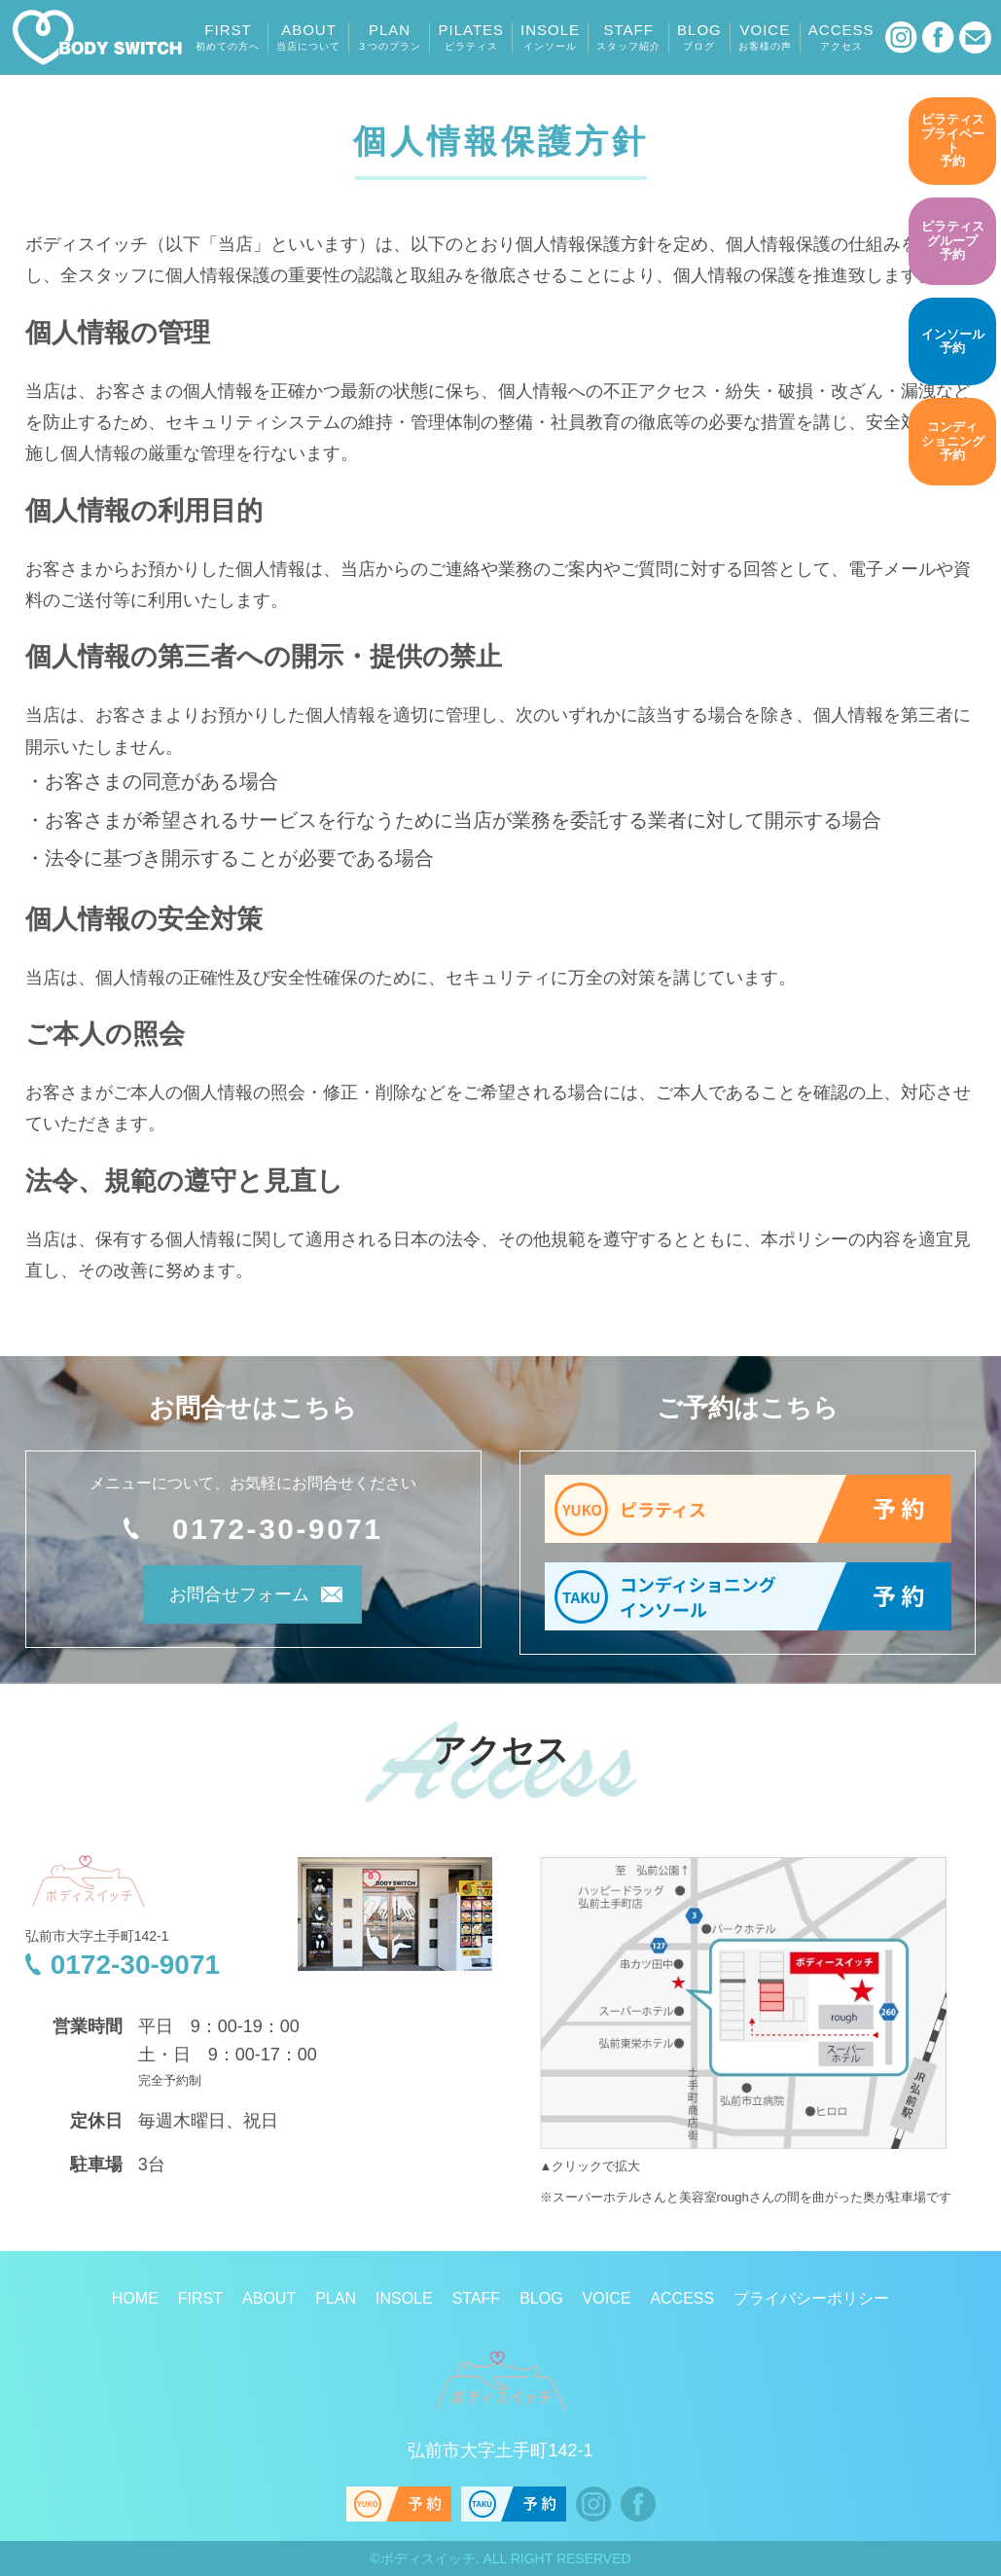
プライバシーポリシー (811, 2298)
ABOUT (308, 37)
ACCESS (841, 37)
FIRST (228, 37)
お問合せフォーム (227, 1599)
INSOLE (550, 37)
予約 (952, 140)
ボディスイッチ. (430, 2558)
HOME (135, 2298)
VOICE (765, 37)
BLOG (699, 37)
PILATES (471, 37)
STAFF (628, 37)
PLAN (389, 37)
